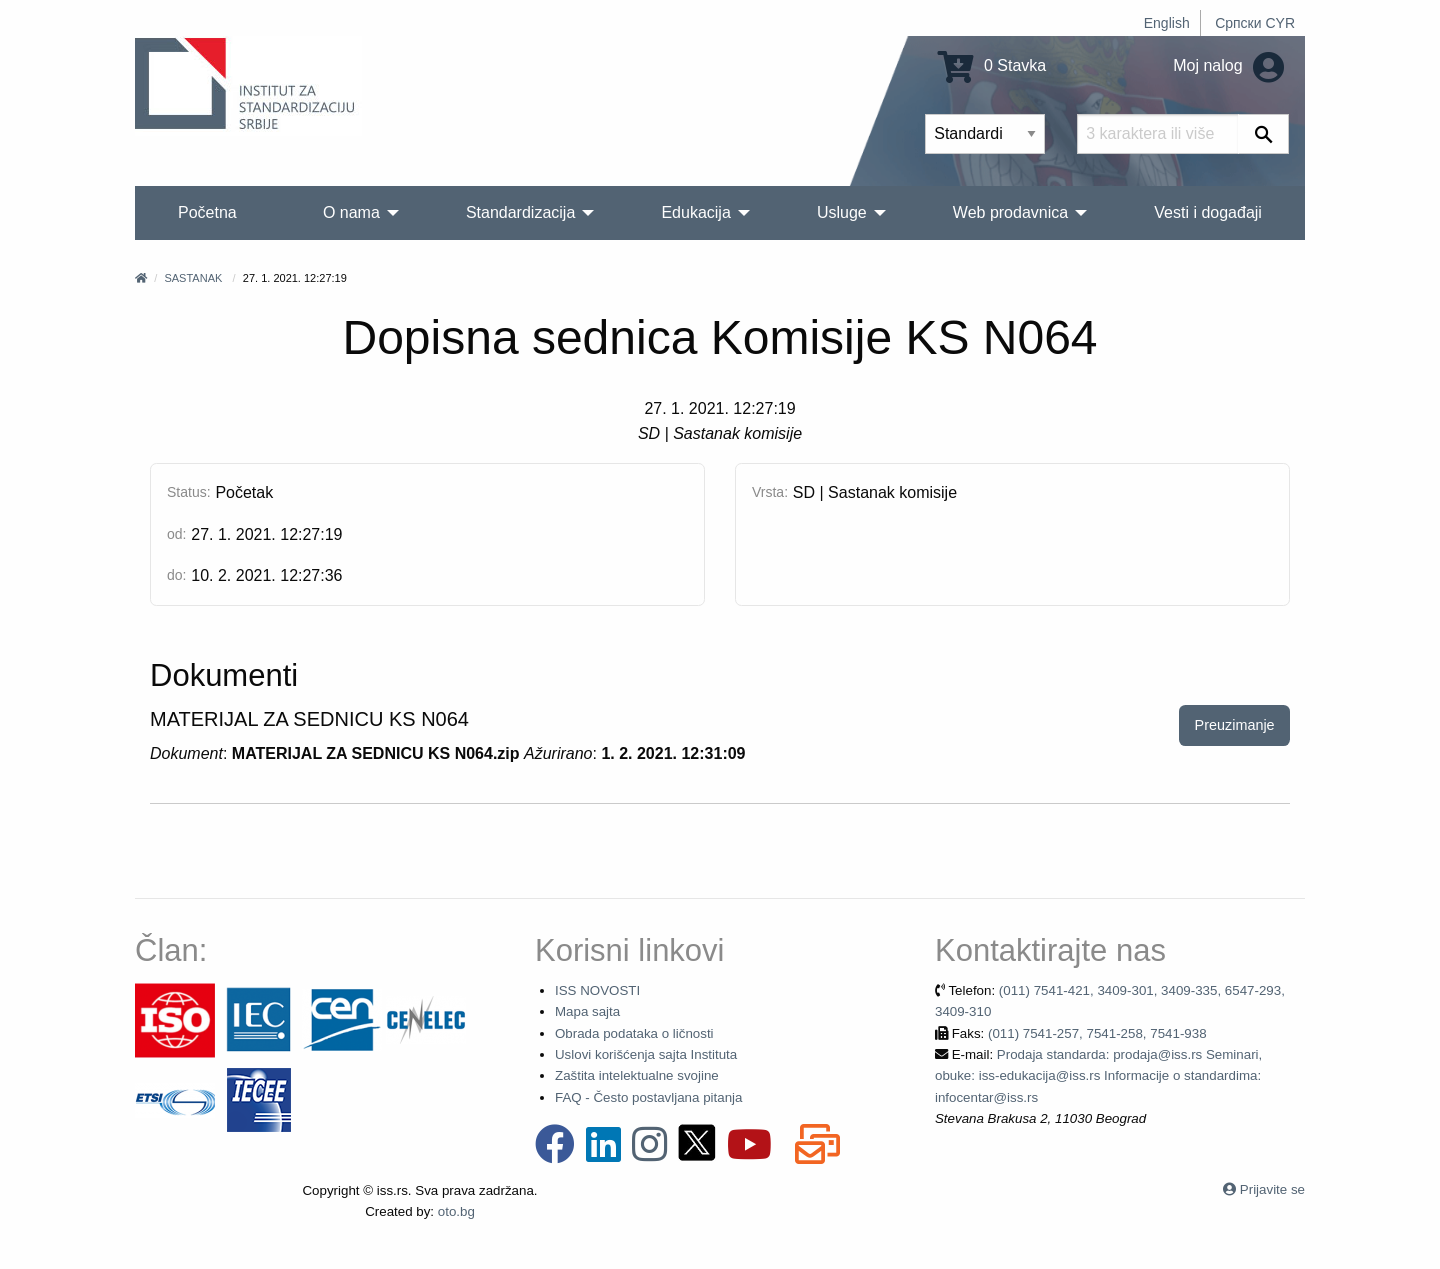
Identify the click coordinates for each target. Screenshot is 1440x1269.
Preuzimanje (1235, 725)
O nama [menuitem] (351, 212)
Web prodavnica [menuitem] (1010, 212)
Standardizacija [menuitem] (520, 212)
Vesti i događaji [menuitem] (1208, 212)
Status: (189, 492)
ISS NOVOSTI (597, 990)
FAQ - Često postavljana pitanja (648, 1097)
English (1167, 23)
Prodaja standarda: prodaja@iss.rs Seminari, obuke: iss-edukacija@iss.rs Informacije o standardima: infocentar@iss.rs (1098, 1076)
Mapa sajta (587, 1011)
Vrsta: (770, 492)
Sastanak (193, 278)
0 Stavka (992, 65)
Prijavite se (1272, 1189)
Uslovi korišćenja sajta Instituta (646, 1054)
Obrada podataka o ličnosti (634, 1033)
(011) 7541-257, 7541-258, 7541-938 (1097, 1033)
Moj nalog (1228, 65)
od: (176, 534)
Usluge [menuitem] (842, 212)
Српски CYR (1255, 23)
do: (176, 575)
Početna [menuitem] (207, 212)
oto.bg (456, 1211)
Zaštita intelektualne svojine (637, 1075)
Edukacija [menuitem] (695, 212)
